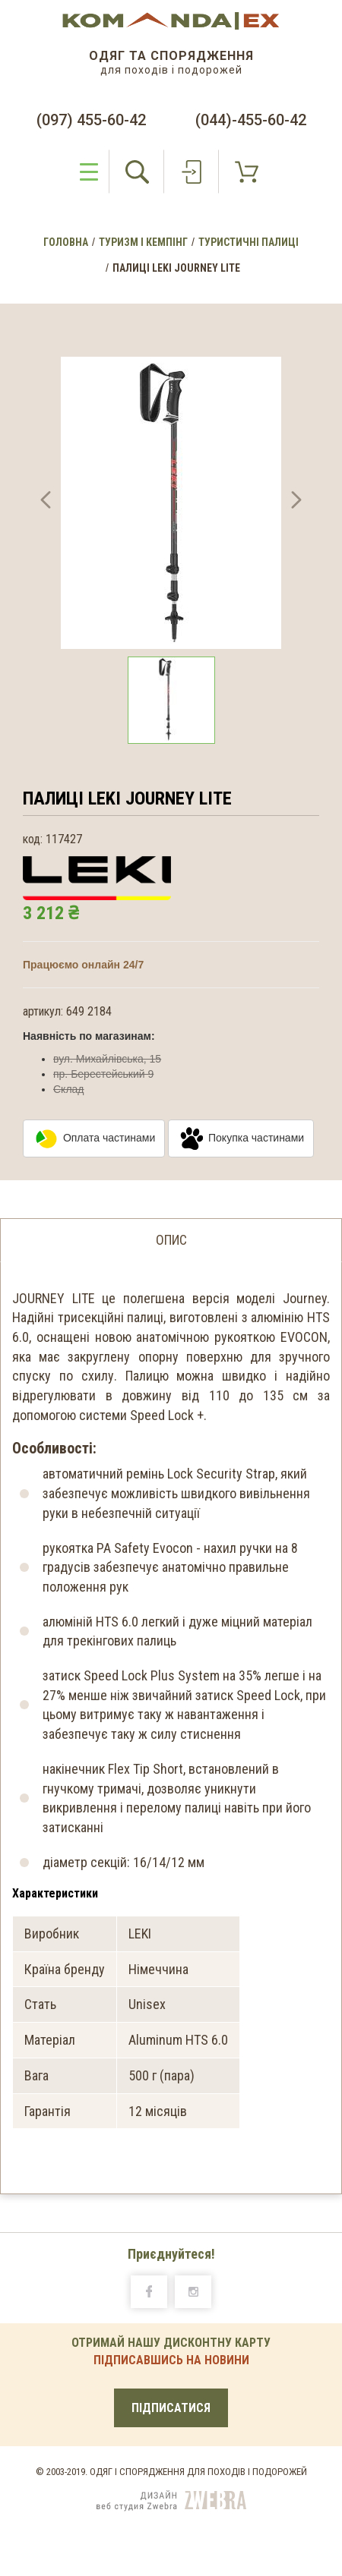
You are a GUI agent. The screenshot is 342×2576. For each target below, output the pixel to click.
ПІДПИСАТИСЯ (171, 2408)
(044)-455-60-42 (250, 120)
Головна (65, 242)
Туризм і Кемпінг (143, 242)
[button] (45, 503)
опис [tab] (171, 1240)
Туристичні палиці (248, 242)
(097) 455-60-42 (91, 120)
